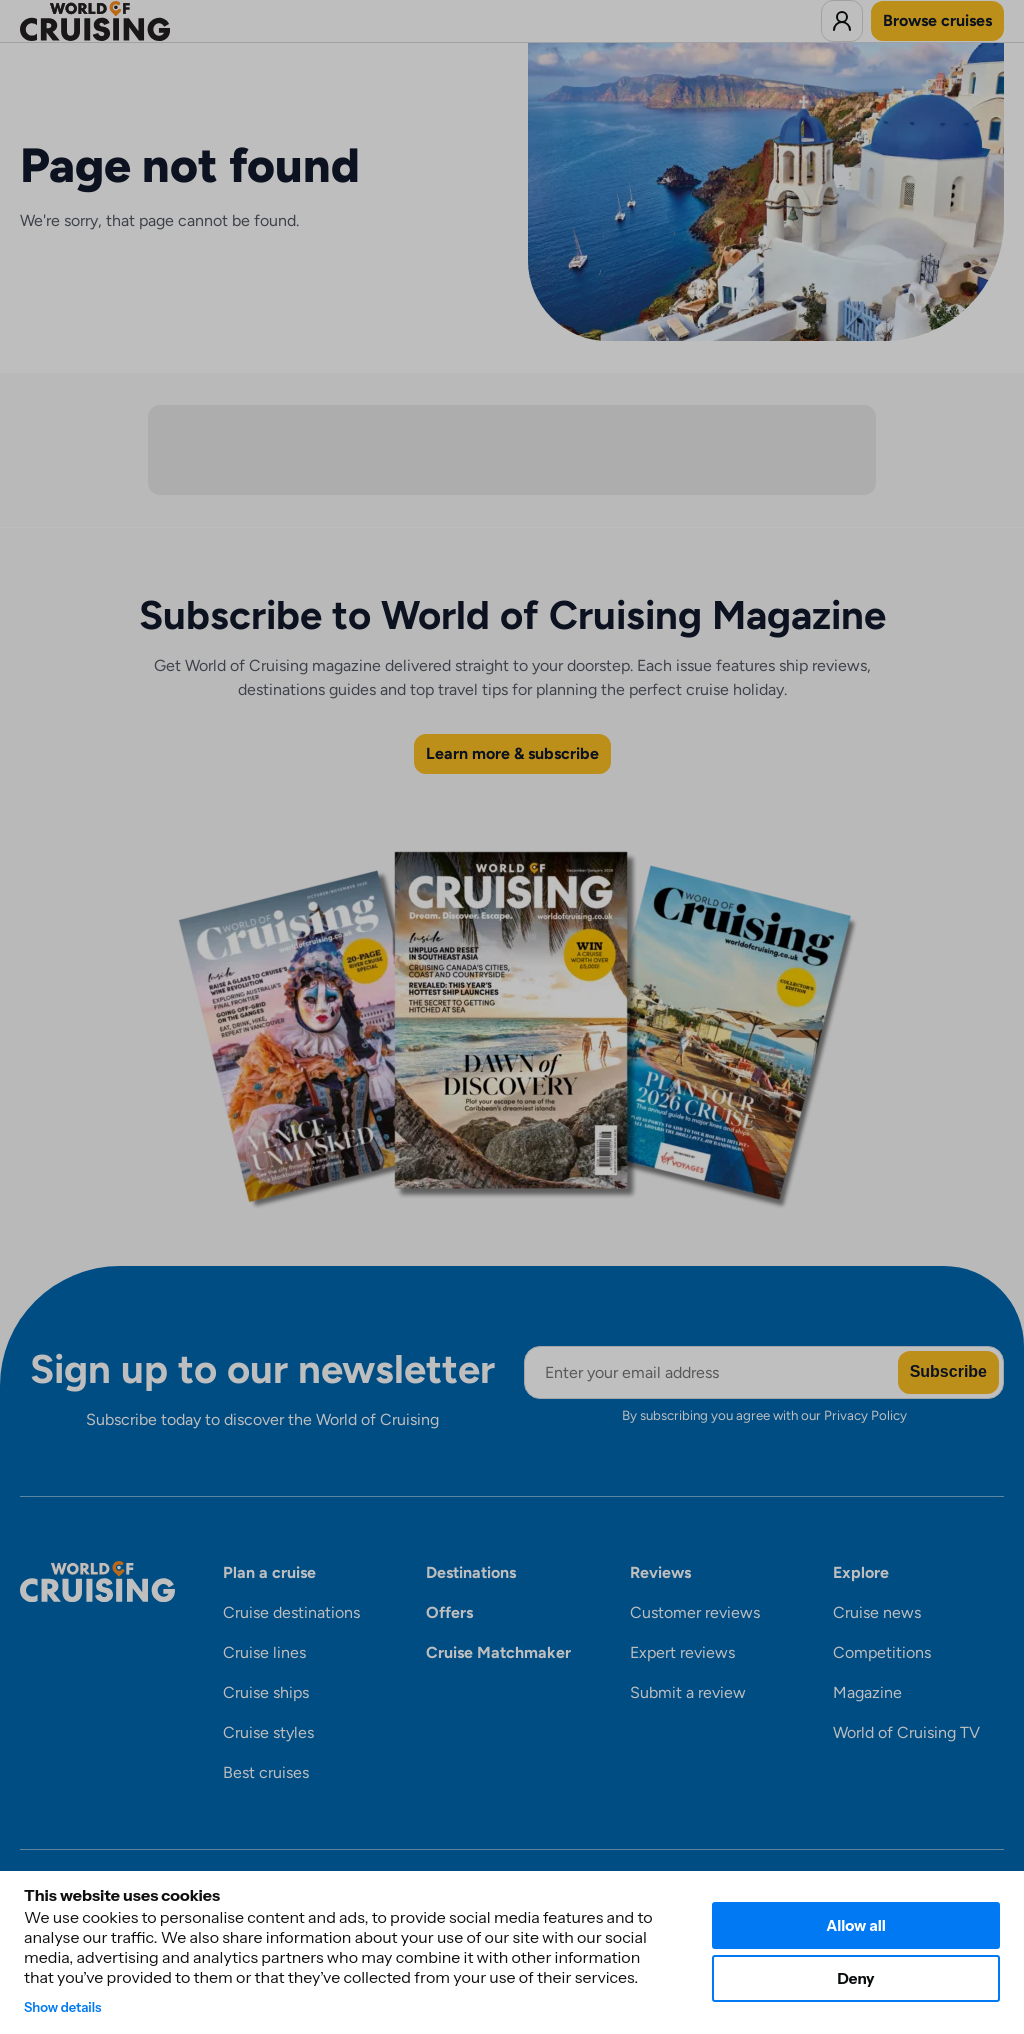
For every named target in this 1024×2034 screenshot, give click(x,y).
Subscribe (948, 1371)
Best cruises (266, 1772)
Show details (63, 2007)
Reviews (660, 1572)
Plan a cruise (269, 1572)
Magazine (867, 1692)
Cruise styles (268, 1732)
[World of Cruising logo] (125, 21)
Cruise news (877, 1612)
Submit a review (688, 1692)
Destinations (471, 1572)
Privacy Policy (865, 1415)
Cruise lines (264, 1652)
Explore (861, 1572)
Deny (855, 1978)
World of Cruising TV (906, 1732)
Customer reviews (695, 1612)
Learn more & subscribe (512, 753)
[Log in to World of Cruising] (842, 21)
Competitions (882, 1652)
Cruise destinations (291, 1612)
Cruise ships (266, 1692)
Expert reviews (682, 1652)
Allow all (856, 1925)
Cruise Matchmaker (498, 1652)
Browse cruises (937, 20)
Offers (449, 1612)
